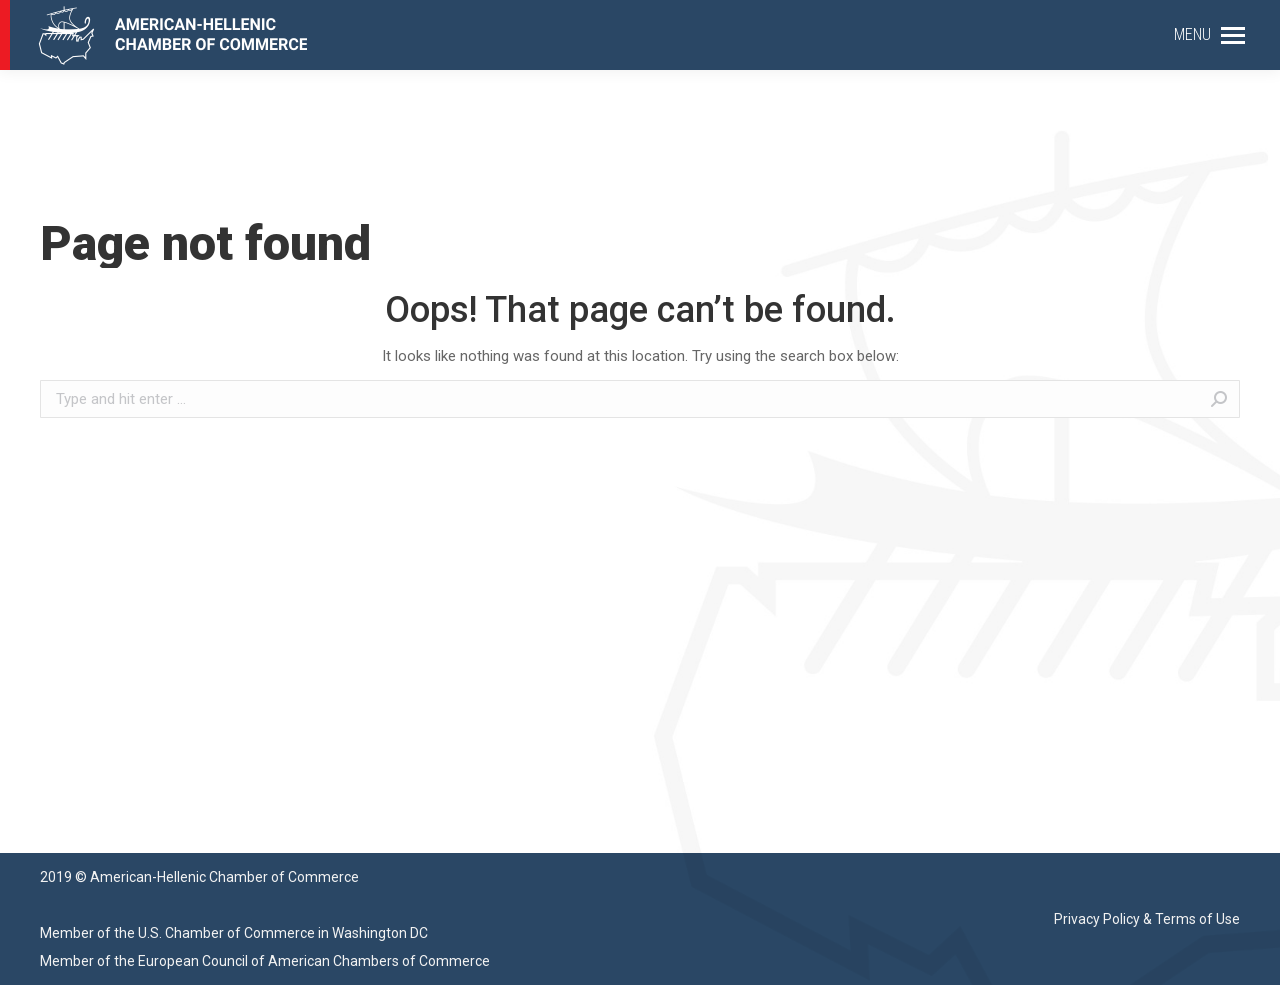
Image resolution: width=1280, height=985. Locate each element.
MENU (1192, 34)
